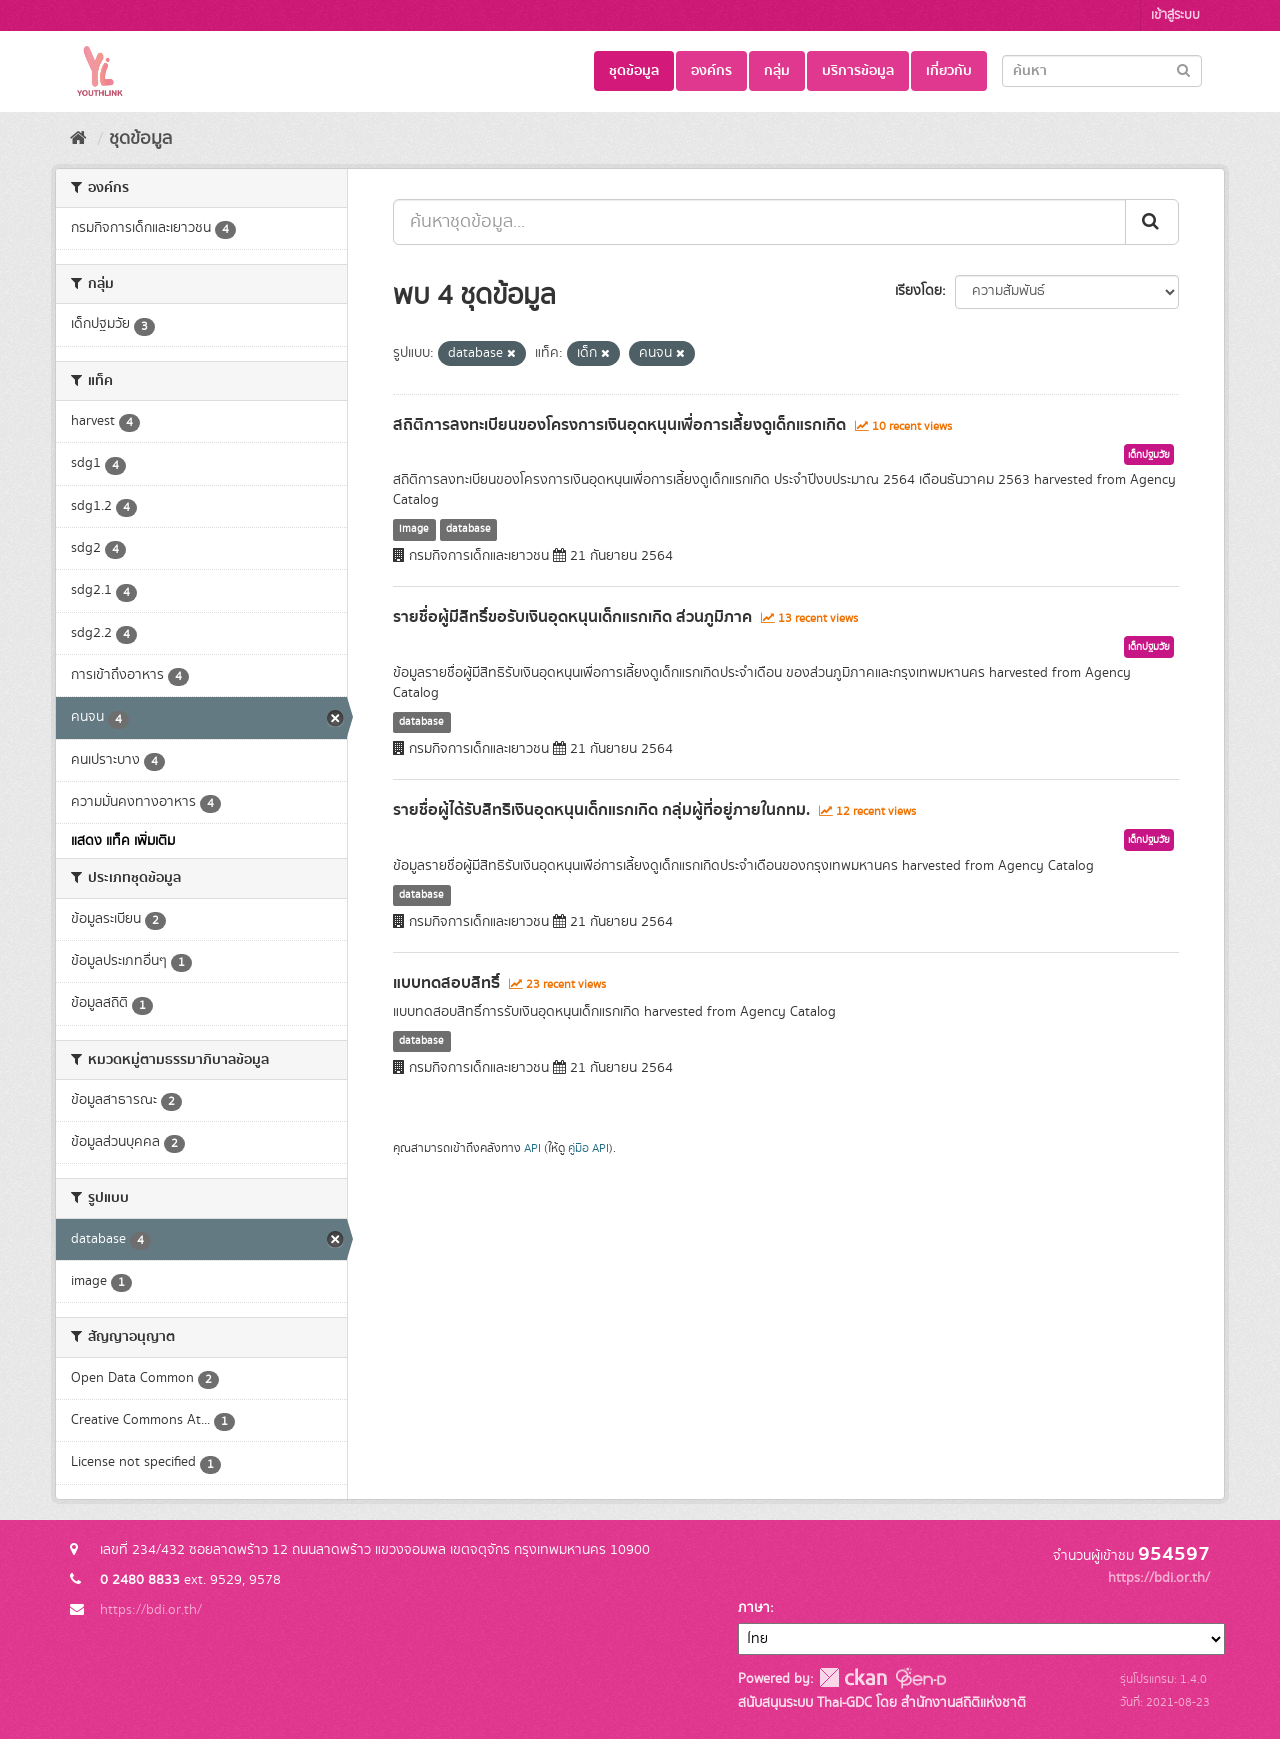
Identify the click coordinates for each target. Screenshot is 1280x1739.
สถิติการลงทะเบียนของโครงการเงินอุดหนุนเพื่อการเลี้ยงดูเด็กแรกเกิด (619, 425)
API (532, 1148)
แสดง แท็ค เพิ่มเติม (123, 841)
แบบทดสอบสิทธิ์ (446, 983)
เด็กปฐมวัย (1149, 455)
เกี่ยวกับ (949, 71)
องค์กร (711, 71)
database (468, 529)
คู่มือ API (588, 1148)
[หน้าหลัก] (78, 139)
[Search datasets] (1102, 71)
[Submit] (1183, 69)
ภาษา (754, 1608)
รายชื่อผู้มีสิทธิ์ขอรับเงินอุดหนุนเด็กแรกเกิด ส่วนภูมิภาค (572, 617)
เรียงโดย (918, 291)
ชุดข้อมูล (634, 71)
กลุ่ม (777, 71)
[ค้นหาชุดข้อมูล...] (759, 222)
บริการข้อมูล (858, 71)
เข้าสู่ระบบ (1175, 15)
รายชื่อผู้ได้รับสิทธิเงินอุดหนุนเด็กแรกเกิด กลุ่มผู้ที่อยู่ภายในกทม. (601, 810)
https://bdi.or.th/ (151, 1610)
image (414, 529)
